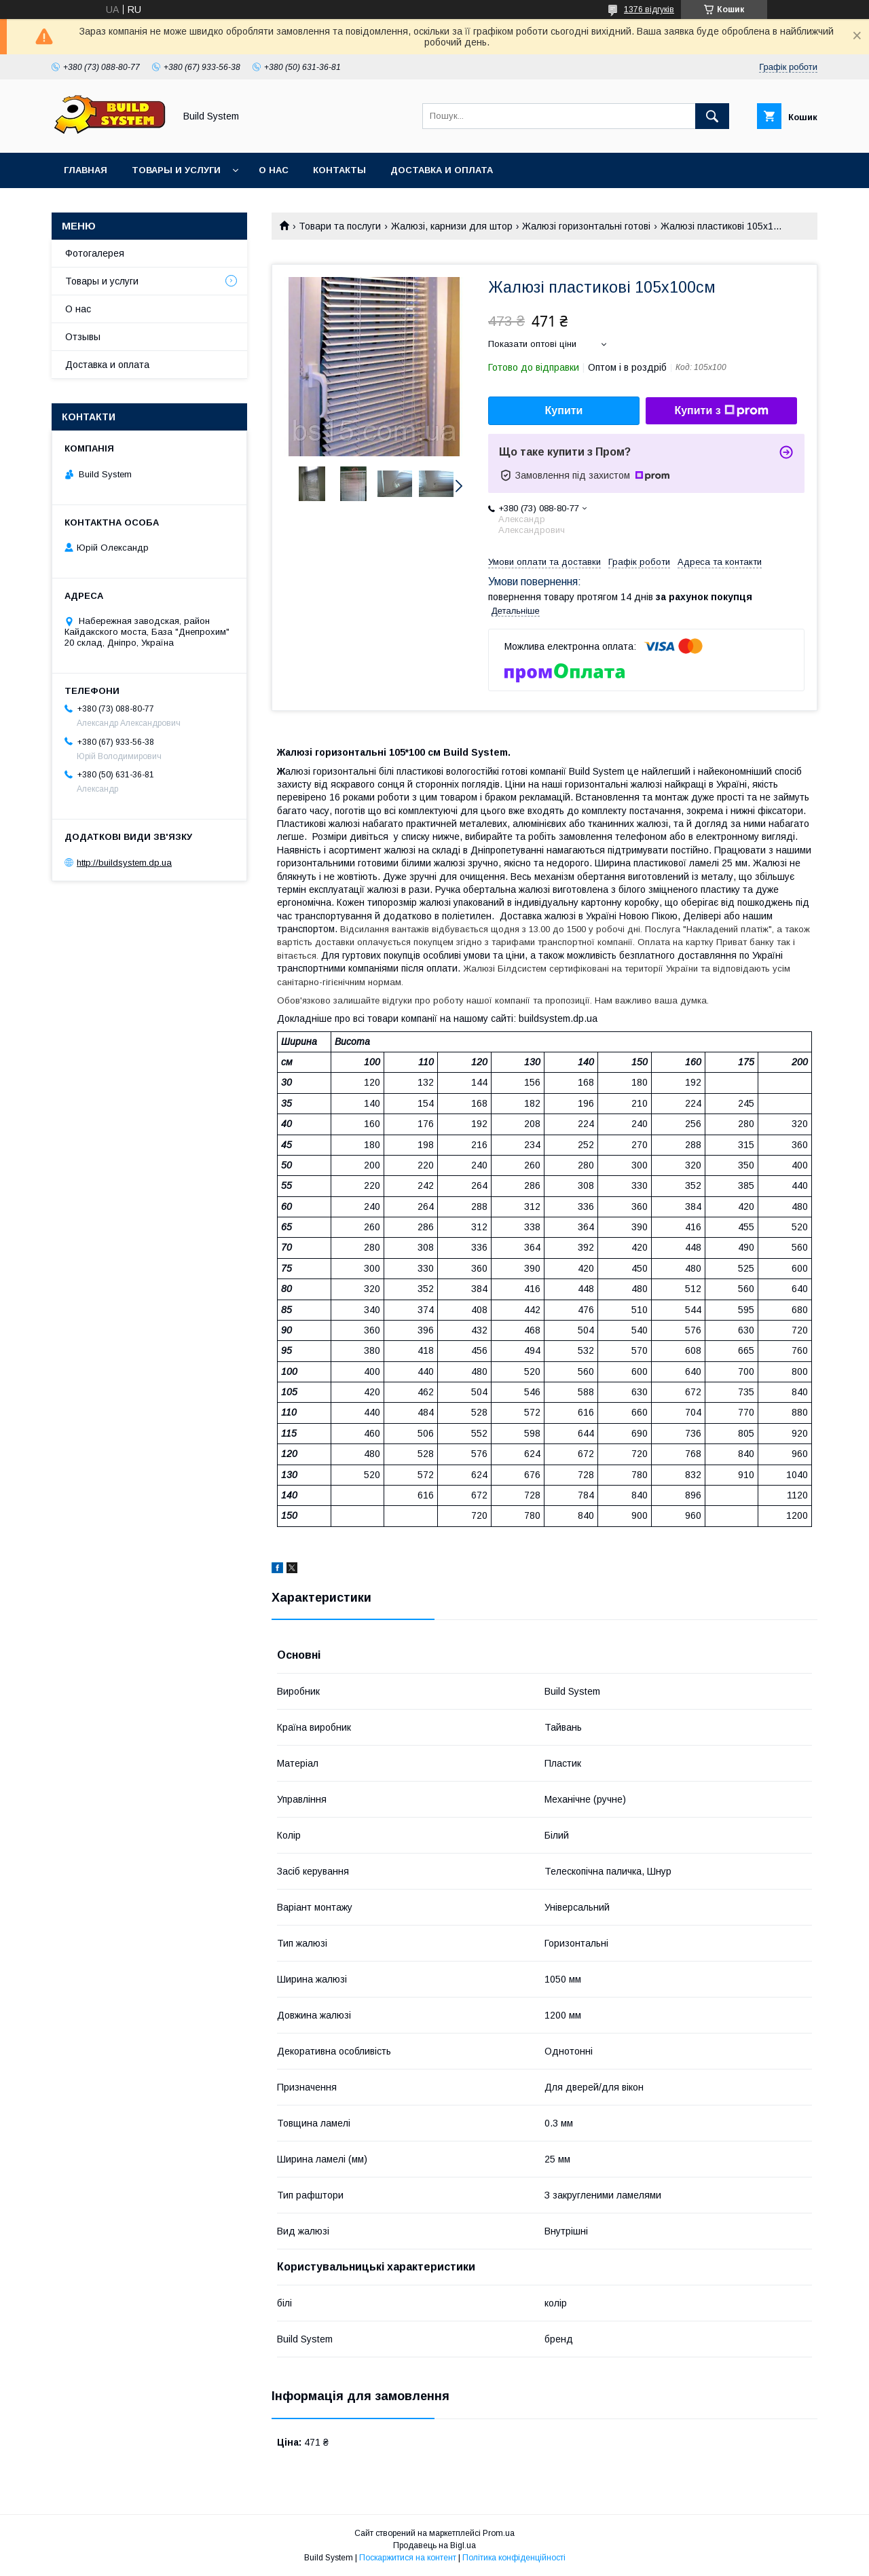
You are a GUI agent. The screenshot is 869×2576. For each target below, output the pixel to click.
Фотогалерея (94, 253)
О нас (274, 170)
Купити (564, 410)
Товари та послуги (340, 226)
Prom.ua (499, 2533)
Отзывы (82, 336)
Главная (85, 170)
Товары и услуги (176, 170)
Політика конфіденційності (514, 2557)
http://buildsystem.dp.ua (124, 863)
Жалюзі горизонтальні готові (586, 226)
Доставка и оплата (441, 170)
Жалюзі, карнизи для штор (452, 226)
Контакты (339, 170)
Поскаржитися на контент (407, 2557)
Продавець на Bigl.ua (434, 2545)
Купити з (721, 411)
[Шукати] (712, 116)
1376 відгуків (649, 9)
